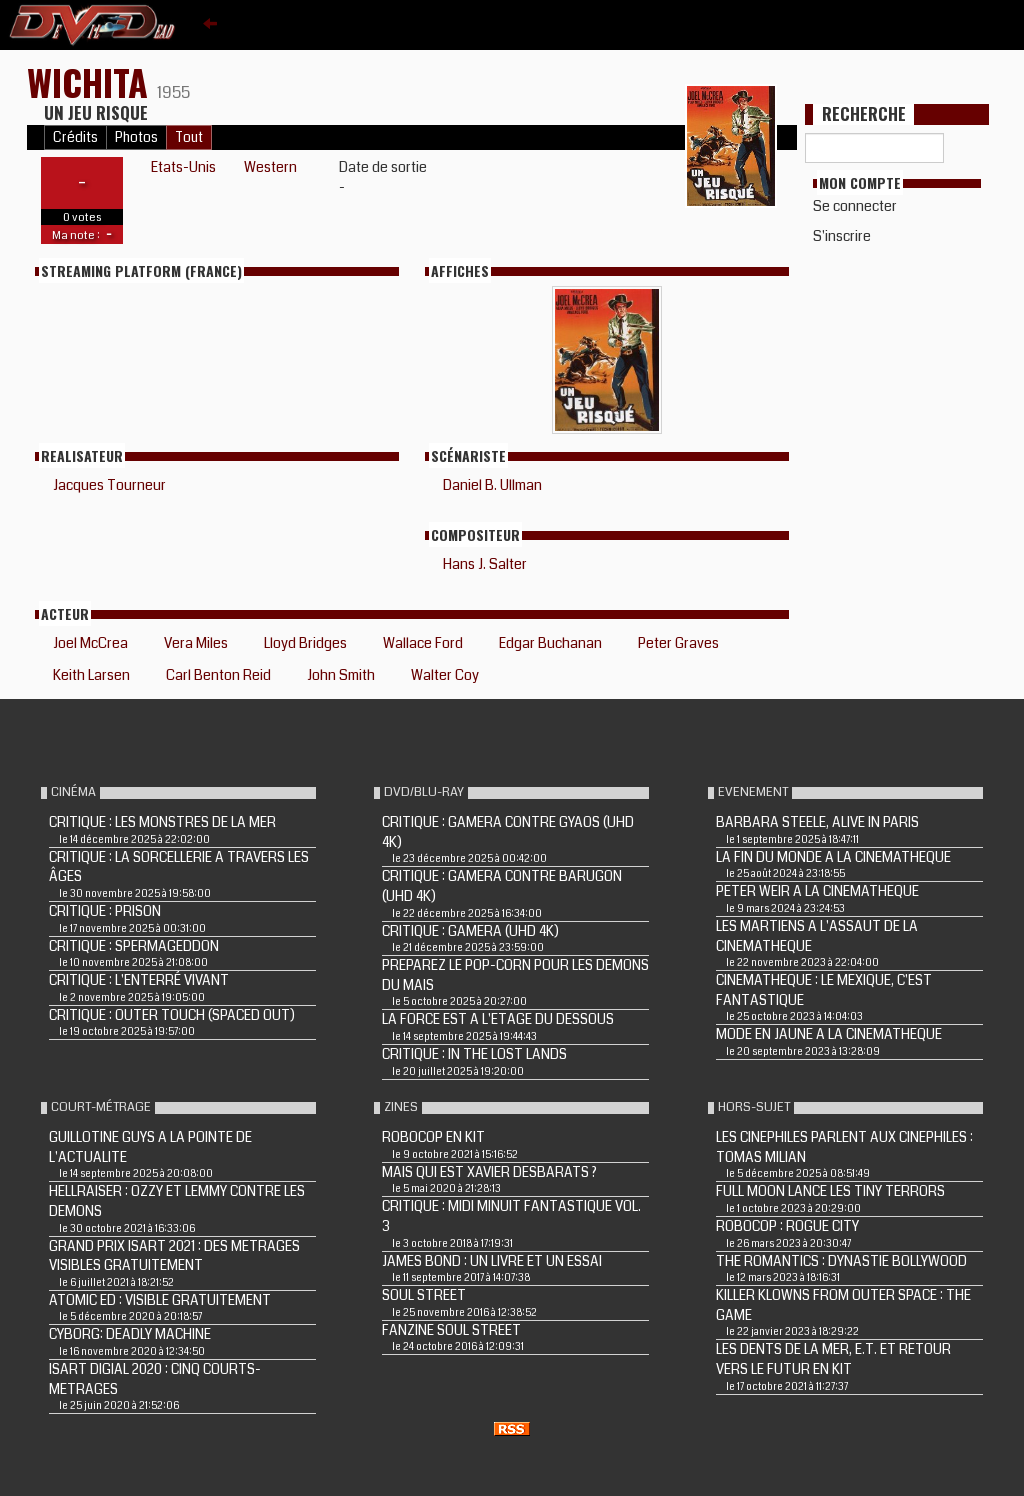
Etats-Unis (183, 167)
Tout (189, 137)
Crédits (75, 137)
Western (270, 167)
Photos (136, 137)
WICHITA (92, 81)
